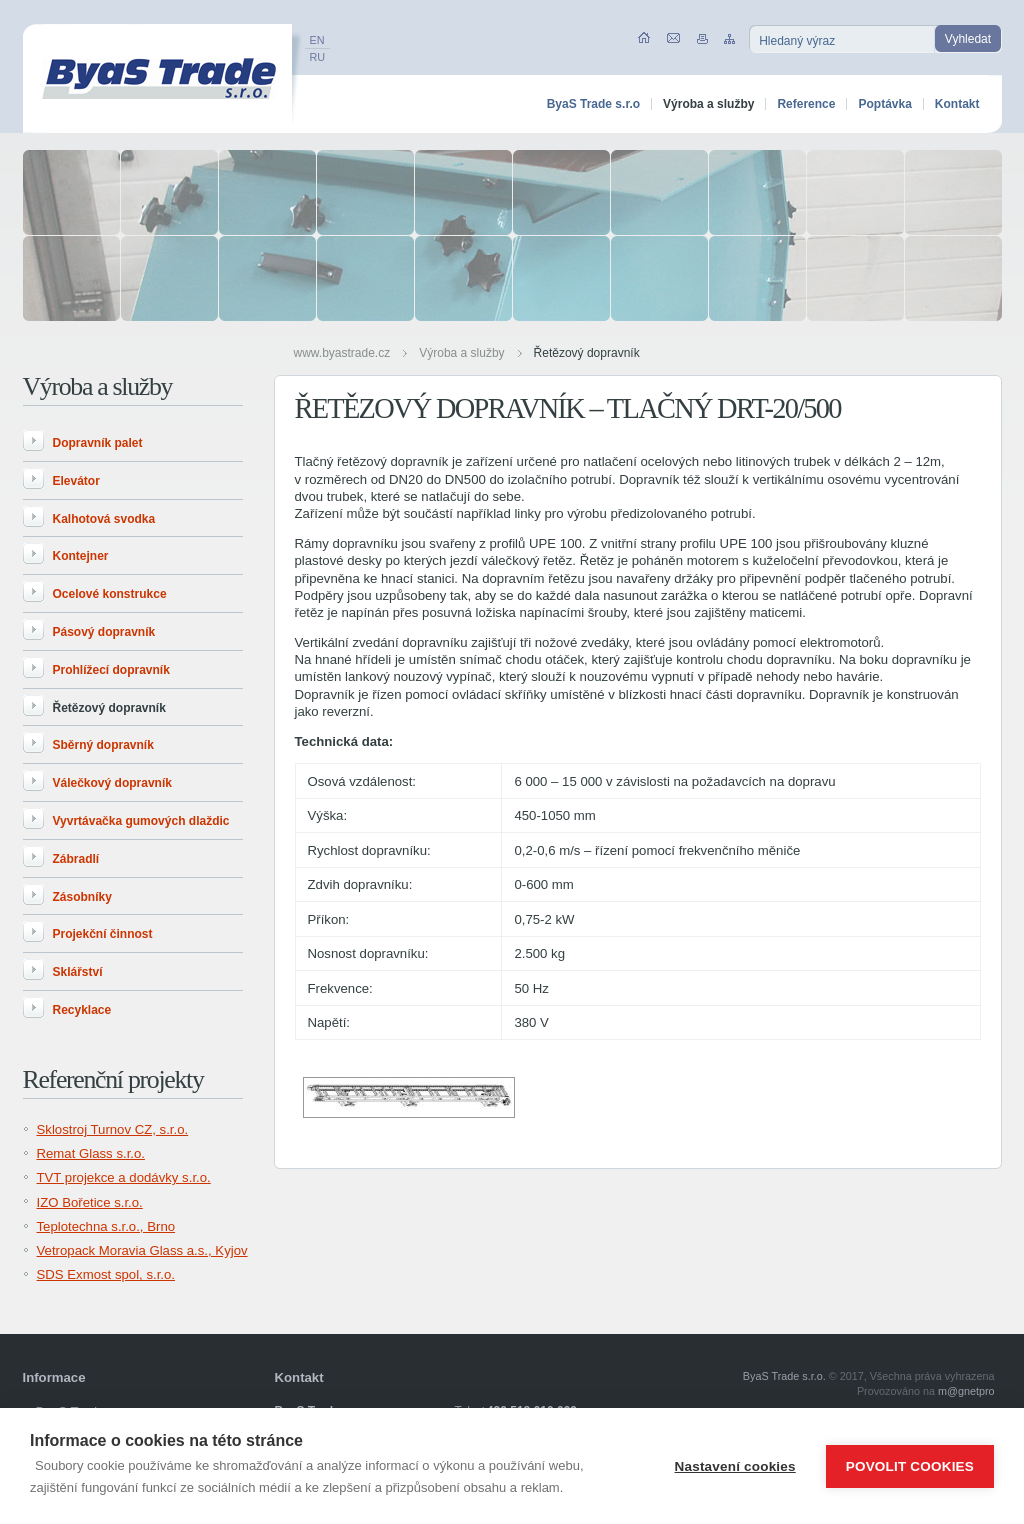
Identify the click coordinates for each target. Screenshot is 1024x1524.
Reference (806, 104)
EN (317, 40)
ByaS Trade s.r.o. (784, 1376)
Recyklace (82, 1010)
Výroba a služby (461, 353)
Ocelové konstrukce (110, 594)
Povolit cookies (910, 1466)
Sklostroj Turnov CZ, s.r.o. (113, 1129)
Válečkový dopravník (112, 783)
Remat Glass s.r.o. (91, 1153)
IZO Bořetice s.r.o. (90, 1202)
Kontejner (81, 556)
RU (318, 57)
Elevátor (76, 481)
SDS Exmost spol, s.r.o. (106, 1274)
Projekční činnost (103, 934)
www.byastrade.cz (342, 353)
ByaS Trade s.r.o (593, 104)
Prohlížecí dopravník (111, 670)
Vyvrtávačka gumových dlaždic (141, 821)
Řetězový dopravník (587, 353)
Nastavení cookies (735, 1466)
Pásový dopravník (104, 632)
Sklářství (78, 972)
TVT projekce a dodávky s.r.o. (124, 1177)
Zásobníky (82, 897)
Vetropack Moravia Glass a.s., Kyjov (142, 1250)
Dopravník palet (98, 443)
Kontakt (957, 104)
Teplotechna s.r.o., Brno (106, 1226)
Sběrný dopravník (103, 745)
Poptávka (884, 104)
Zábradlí (76, 859)
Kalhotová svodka (104, 519)
